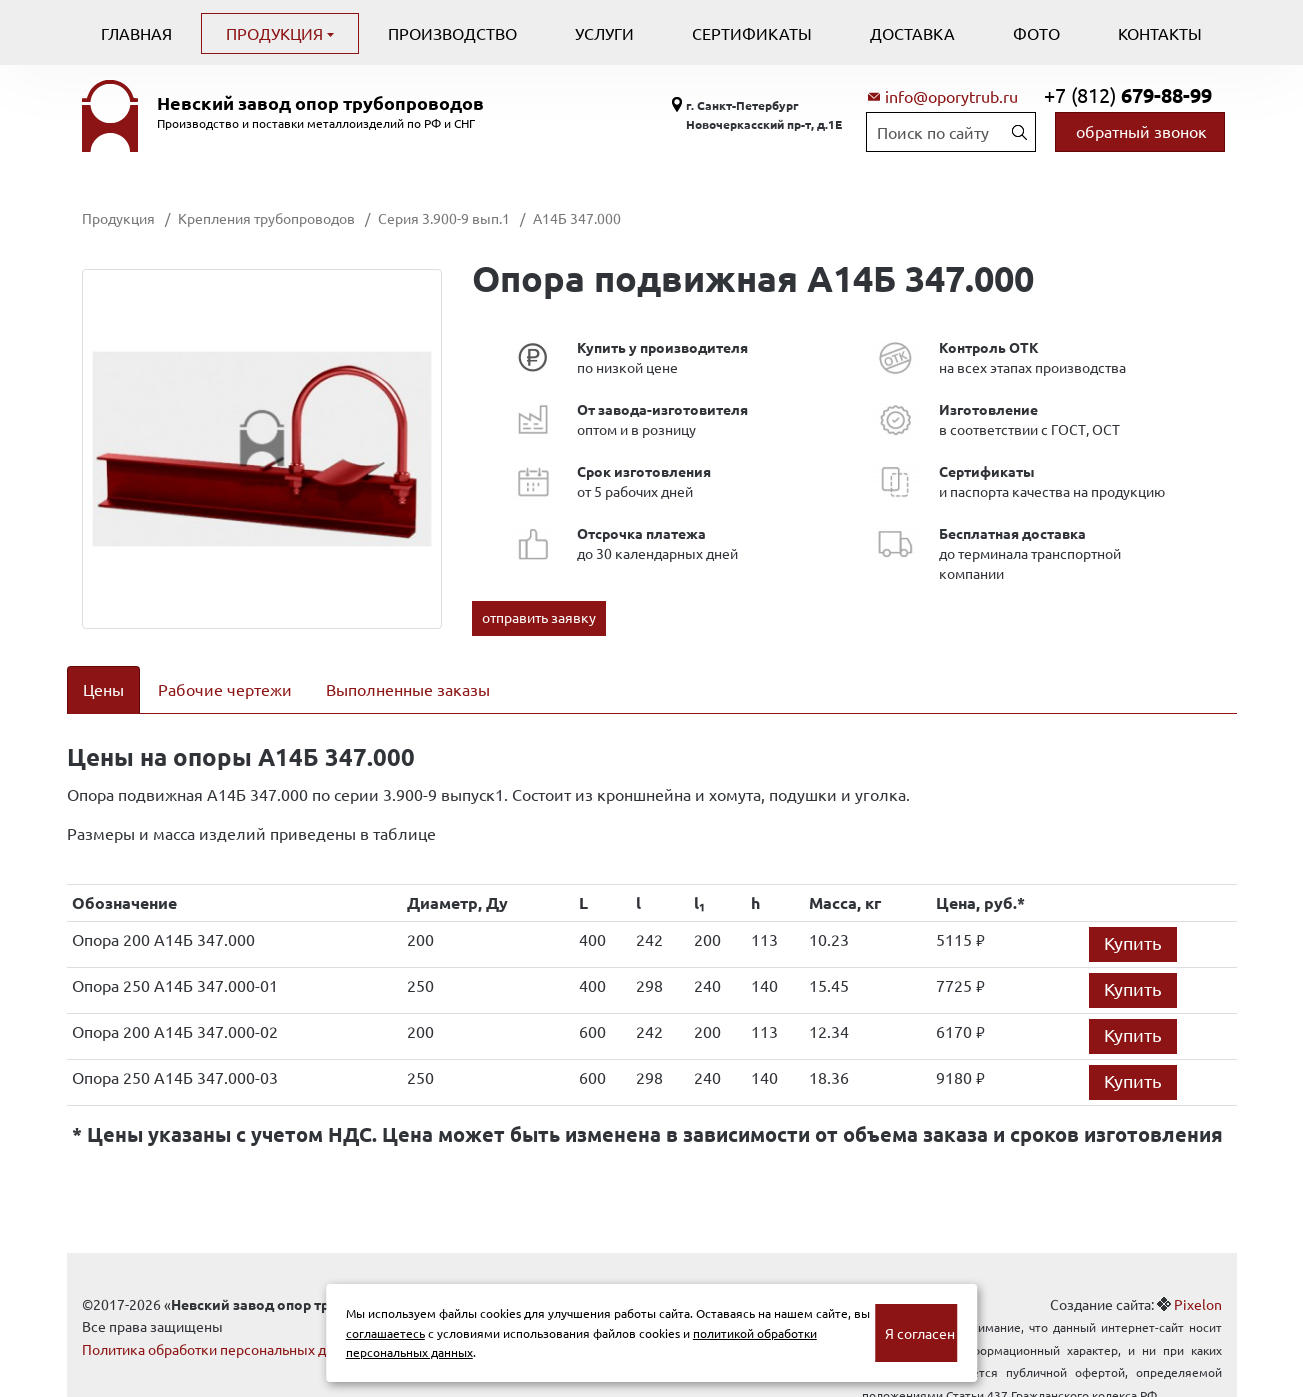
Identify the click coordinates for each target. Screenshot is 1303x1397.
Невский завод (320, 103)
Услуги (604, 33)
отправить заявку (539, 617)
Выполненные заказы (408, 689)
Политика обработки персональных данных (224, 1323)
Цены (103, 689)
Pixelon (1198, 1278)
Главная (136, 33)
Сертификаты (752, 33)
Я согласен (920, 1333)
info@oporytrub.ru (951, 96)
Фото (1036, 33)
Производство (452, 33)
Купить (1133, 916)
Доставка (912, 33)
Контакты (1160, 33)
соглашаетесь (385, 1333)
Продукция (276, 33)
